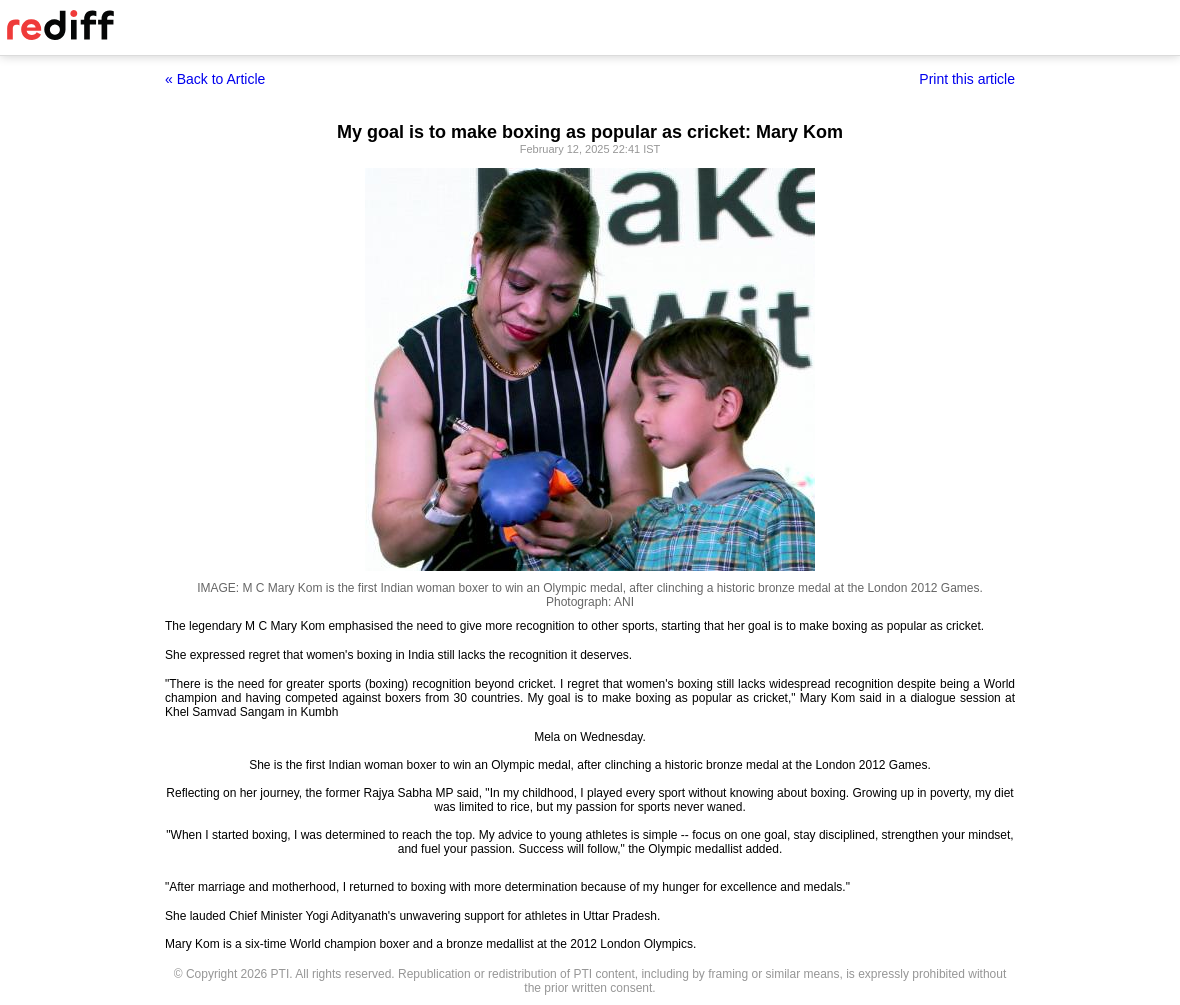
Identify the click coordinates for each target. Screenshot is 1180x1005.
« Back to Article (215, 79)
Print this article (967, 79)
